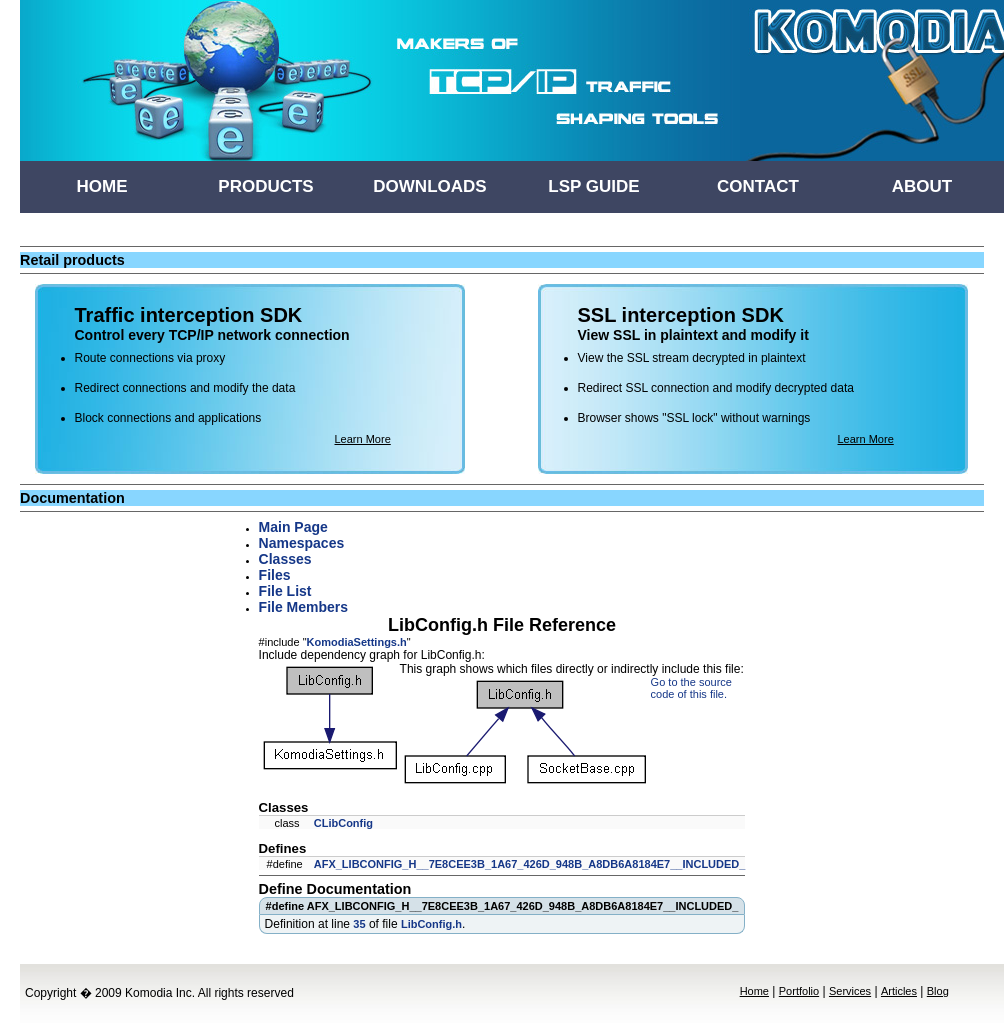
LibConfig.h (431, 924)
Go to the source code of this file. (691, 688)
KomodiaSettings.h (357, 642)
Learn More (363, 439)
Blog (938, 991)
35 (359, 924)
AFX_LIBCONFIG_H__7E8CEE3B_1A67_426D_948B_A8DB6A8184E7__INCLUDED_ (530, 864)
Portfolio (799, 991)
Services (850, 991)
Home (754, 991)
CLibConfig (343, 823)
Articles (899, 991)
